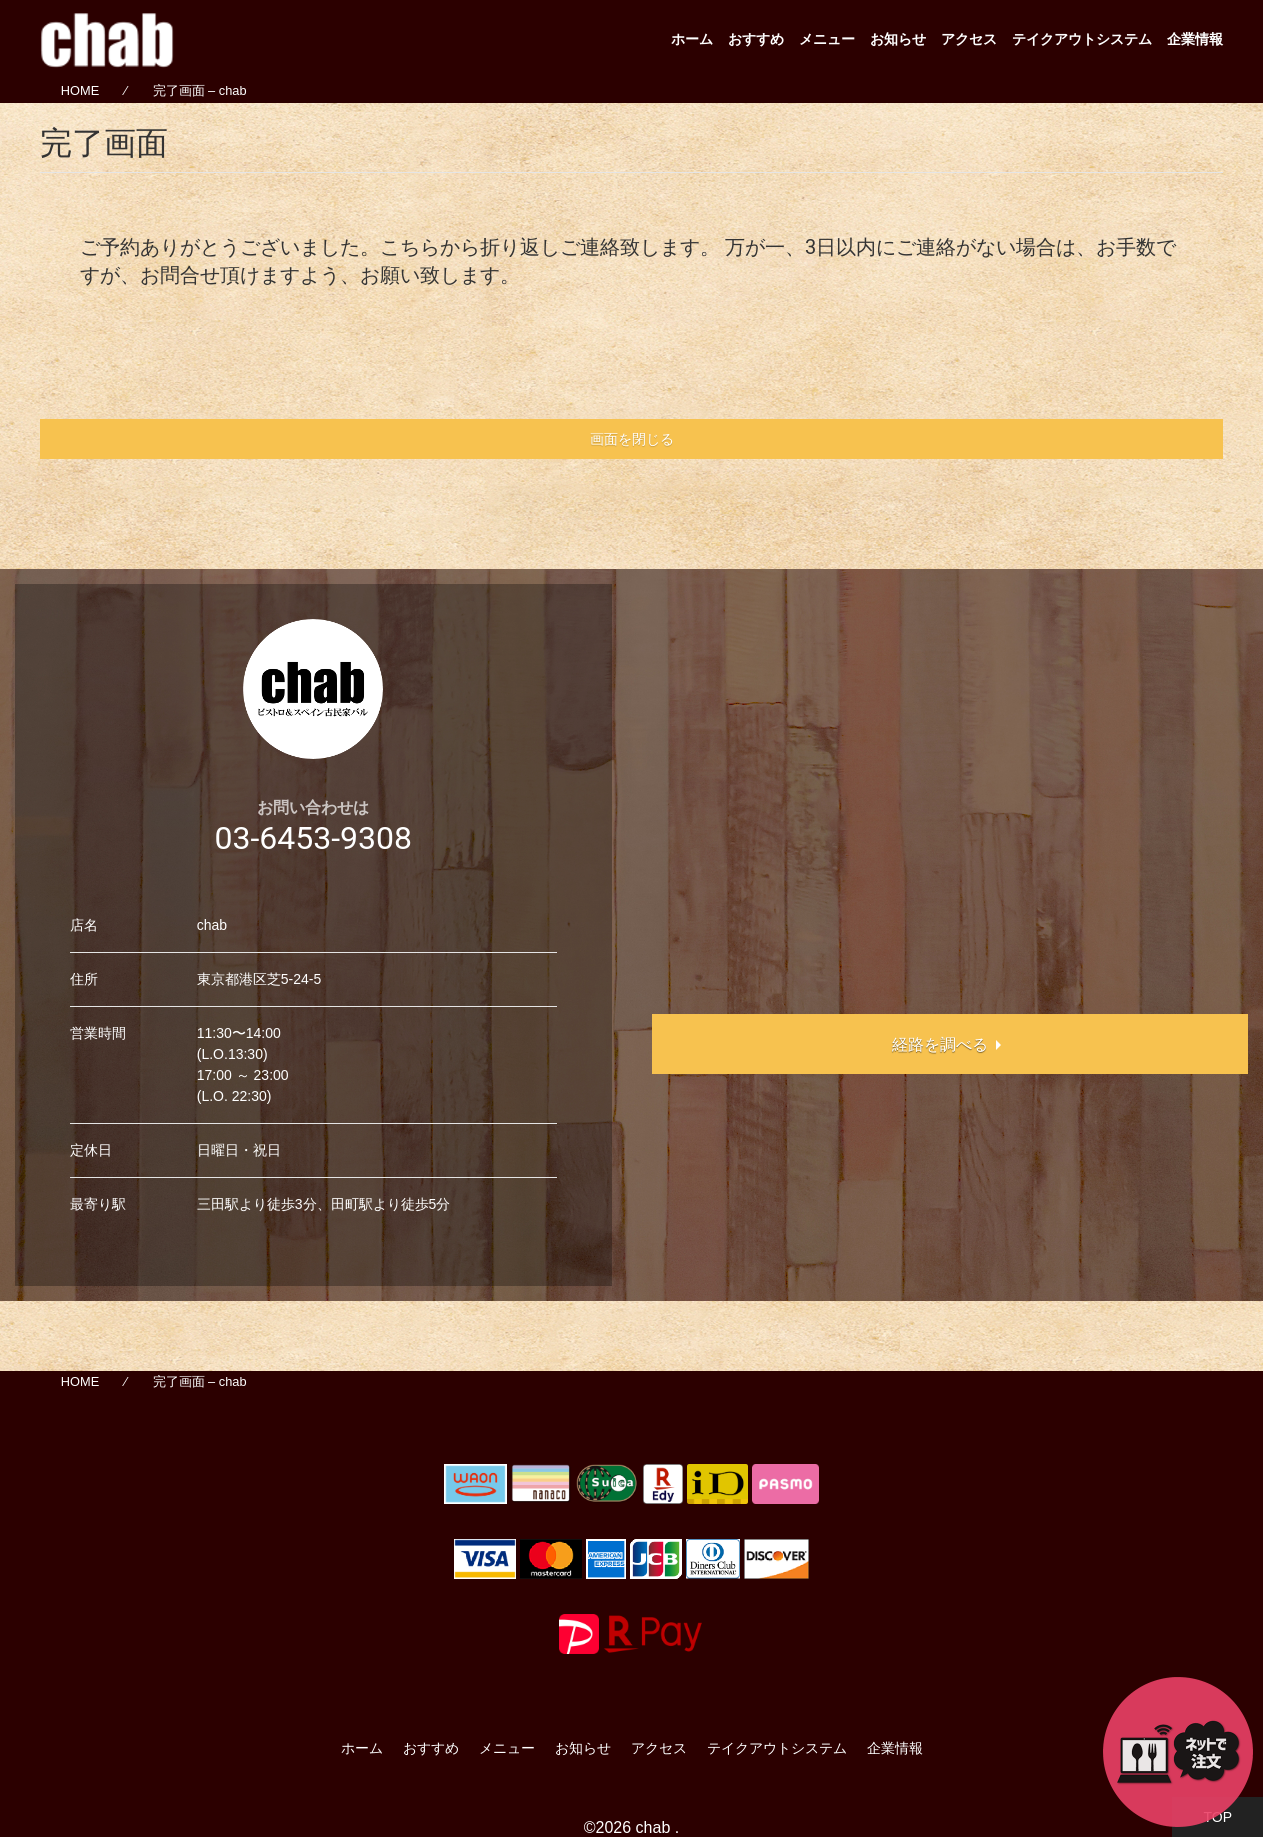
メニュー (827, 39)
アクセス (969, 39)
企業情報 (1195, 39)
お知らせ (898, 39)
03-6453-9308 (313, 838)
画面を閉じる (632, 439)
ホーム (692, 39)
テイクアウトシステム (1082, 39)
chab (653, 1827)
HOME (80, 91)
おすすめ (756, 39)
